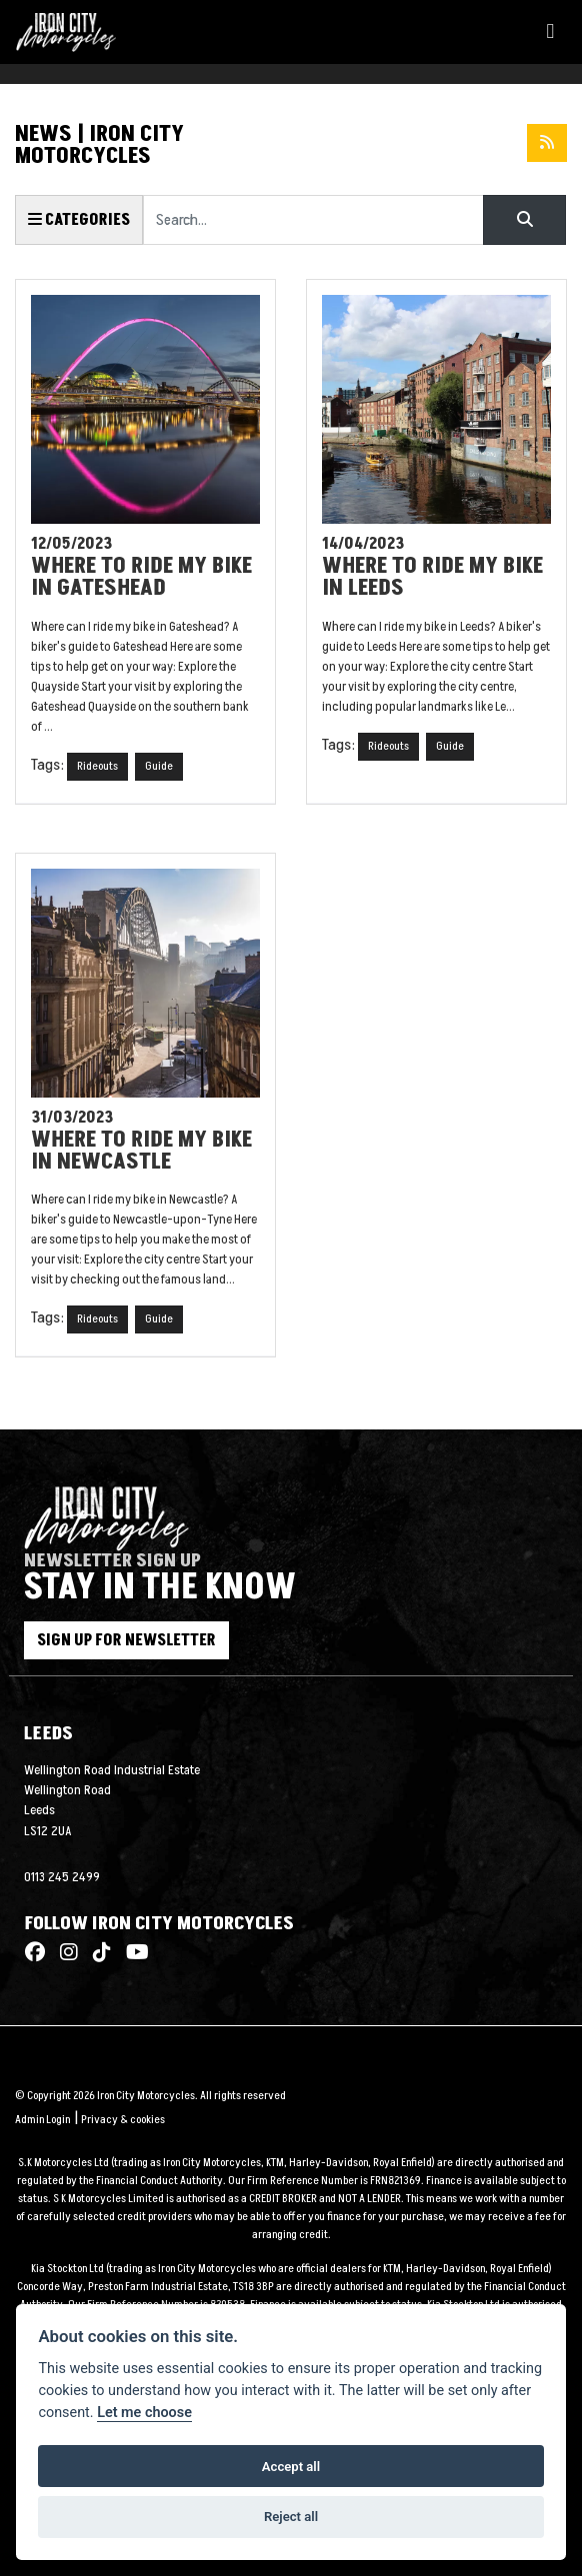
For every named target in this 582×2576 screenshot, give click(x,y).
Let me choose (144, 2412)
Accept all (291, 2466)
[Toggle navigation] (550, 32)
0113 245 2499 (62, 1877)
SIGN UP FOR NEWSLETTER (126, 1640)
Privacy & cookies (123, 2119)
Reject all (291, 2516)
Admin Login (42, 2119)
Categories (79, 220)
